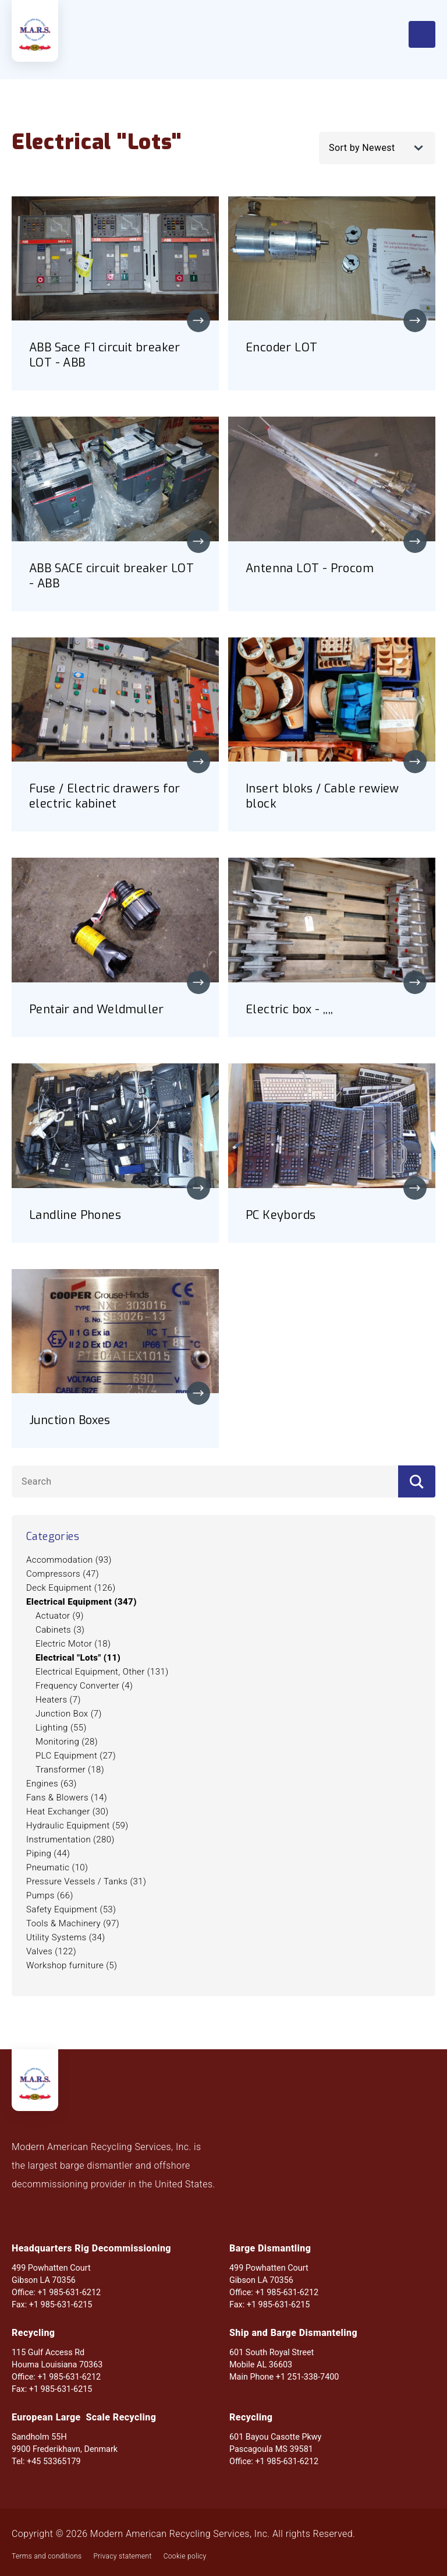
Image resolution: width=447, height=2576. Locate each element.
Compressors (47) (62, 1574)
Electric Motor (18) (73, 1643)
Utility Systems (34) (65, 1937)
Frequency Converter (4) (84, 1685)
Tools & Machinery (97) (72, 1923)
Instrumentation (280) (70, 1839)
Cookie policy (185, 2556)
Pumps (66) (49, 1895)
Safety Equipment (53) (71, 1909)
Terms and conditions (46, 2556)
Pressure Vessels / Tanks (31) (86, 1881)
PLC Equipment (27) (76, 1755)
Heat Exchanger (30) (67, 1811)
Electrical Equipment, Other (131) (102, 1671)
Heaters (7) (58, 1699)
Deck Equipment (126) (71, 1588)
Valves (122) (51, 1951)
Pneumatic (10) (57, 1867)
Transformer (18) (70, 1769)
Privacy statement (122, 2556)
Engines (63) (51, 1783)
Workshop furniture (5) (71, 1965)
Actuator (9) (60, 1616)
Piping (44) (48, 1853)
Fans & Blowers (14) (66, 1797)
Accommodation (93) (69, 1560)
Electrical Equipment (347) (81, 1602)
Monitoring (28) (67, 1741)
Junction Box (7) (69, 1713)
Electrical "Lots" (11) (78, 1657)
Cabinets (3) (60, 1629)
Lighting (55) (61, 1727)
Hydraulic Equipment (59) (77, 1825)
